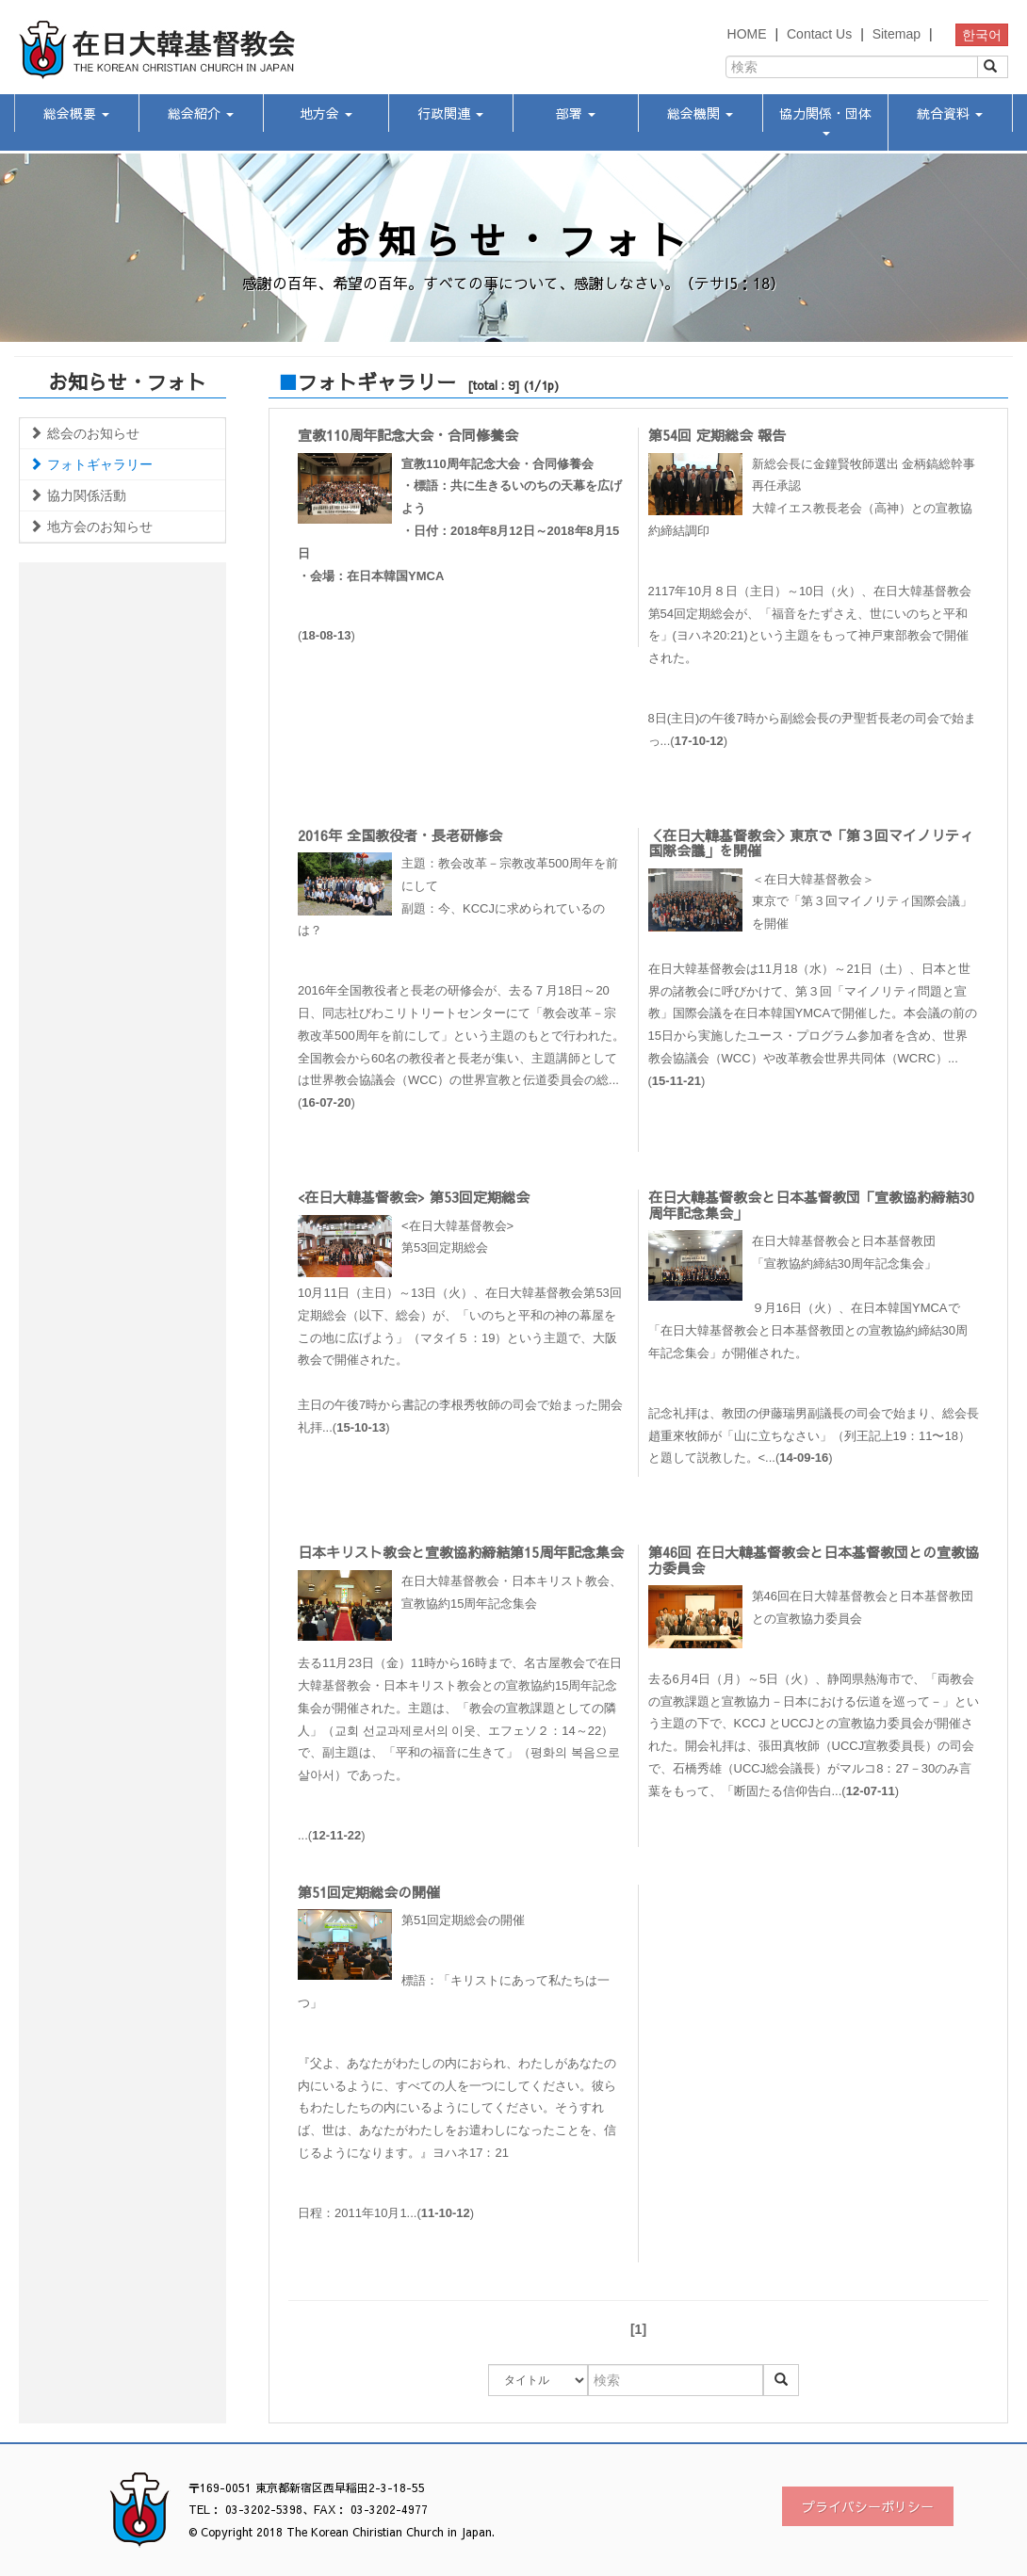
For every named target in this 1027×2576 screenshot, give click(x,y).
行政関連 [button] (450, 113)
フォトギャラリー (91, 464)
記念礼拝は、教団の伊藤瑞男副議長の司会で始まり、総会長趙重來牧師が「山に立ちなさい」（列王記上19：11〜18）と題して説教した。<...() (813, 1436)
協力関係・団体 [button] (825, 120)
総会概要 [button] (76, 113)
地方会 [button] (326, 113)
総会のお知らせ (84, 433)
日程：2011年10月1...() (386, 2213)
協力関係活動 (77, 495)
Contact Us (819, 33)
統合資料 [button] (950, 113)
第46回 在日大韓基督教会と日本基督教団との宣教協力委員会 (813, 1560)
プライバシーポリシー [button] (868, 2506)
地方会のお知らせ (91, 526)
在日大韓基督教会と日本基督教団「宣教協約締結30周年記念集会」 (811, 1205)
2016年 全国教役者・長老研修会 (400, 835)
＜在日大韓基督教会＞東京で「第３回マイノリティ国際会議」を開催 (810, 843)
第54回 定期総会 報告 (717, 435)
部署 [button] (575, 113)
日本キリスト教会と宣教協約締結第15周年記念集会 (461, 1552)
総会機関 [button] (700, 113)
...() (463, 1706)
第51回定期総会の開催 (369, 1892)
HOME (747, 33)
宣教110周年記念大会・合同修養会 (408, 435)
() (463, 548)
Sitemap (896, 33)
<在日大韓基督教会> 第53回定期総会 (414, 1197)
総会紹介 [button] (201, 113)
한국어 (982, 34)
